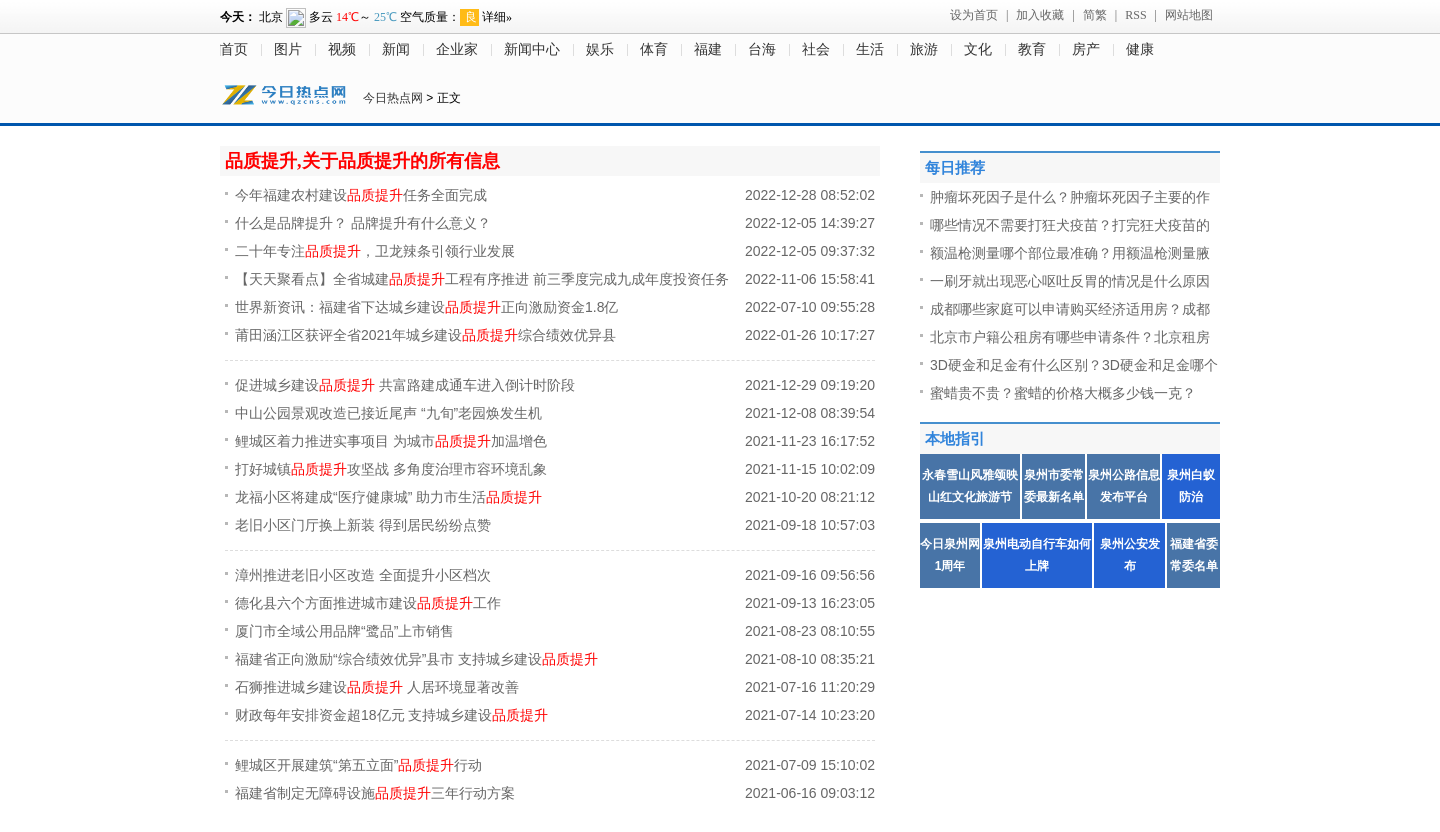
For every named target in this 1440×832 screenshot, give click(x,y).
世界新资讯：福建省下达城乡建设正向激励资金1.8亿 (426, 307)
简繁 (1095, 15)
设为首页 (974, 15)
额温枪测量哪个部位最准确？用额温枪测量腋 (1070, 253)
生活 (870, 49)
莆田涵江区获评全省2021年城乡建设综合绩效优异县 (425, 335)
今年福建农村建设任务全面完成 (361, 195)
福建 (708, 49)
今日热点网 (393, 98)
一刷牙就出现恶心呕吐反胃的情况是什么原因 (1070, 281)
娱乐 (600, 49)
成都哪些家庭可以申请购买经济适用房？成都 (1070, 309)
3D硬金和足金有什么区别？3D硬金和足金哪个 (1074, 365)
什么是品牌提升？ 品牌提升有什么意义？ (363, 223)
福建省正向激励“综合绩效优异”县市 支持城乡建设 (416, 659)
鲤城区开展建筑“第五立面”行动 (358, 765)
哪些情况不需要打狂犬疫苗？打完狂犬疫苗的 (1070, 225)
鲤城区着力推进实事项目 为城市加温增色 (391, 441)
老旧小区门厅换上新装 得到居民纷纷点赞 (363, 525)
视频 (342, 49)
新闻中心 (532, 49)
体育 (654, 49)
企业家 (457, 49)
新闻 (396, 49)
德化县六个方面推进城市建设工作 (368, 603)
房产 (1086, 49)
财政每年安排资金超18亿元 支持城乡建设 (391, 715)
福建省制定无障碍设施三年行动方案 (375, 793)
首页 (234, 49)
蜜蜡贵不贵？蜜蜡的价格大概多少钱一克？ (1063, 393)
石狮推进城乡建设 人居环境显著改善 (377, 687)
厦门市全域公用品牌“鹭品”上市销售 (344, 631)
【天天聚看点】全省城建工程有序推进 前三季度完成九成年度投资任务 (482, 279)
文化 (978, 49)
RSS (1135, 15)
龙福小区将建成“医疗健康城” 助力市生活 (388, 497)
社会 (816, 49)
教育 (1032, 49)
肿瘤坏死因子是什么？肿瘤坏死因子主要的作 (1070, 197)
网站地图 (1189, 15)
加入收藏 (1040, 15)
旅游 (924, 49)
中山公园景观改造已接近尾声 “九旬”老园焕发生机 (388, 413)
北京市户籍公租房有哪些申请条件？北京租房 (1070, 337)
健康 (1140, 49)
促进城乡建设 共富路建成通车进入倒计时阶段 (405, 385)
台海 (762, 49)
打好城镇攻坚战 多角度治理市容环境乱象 (391, 469)
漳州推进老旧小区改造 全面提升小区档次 (363, 575)
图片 (288, 49)
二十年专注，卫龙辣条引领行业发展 (375, 251)
